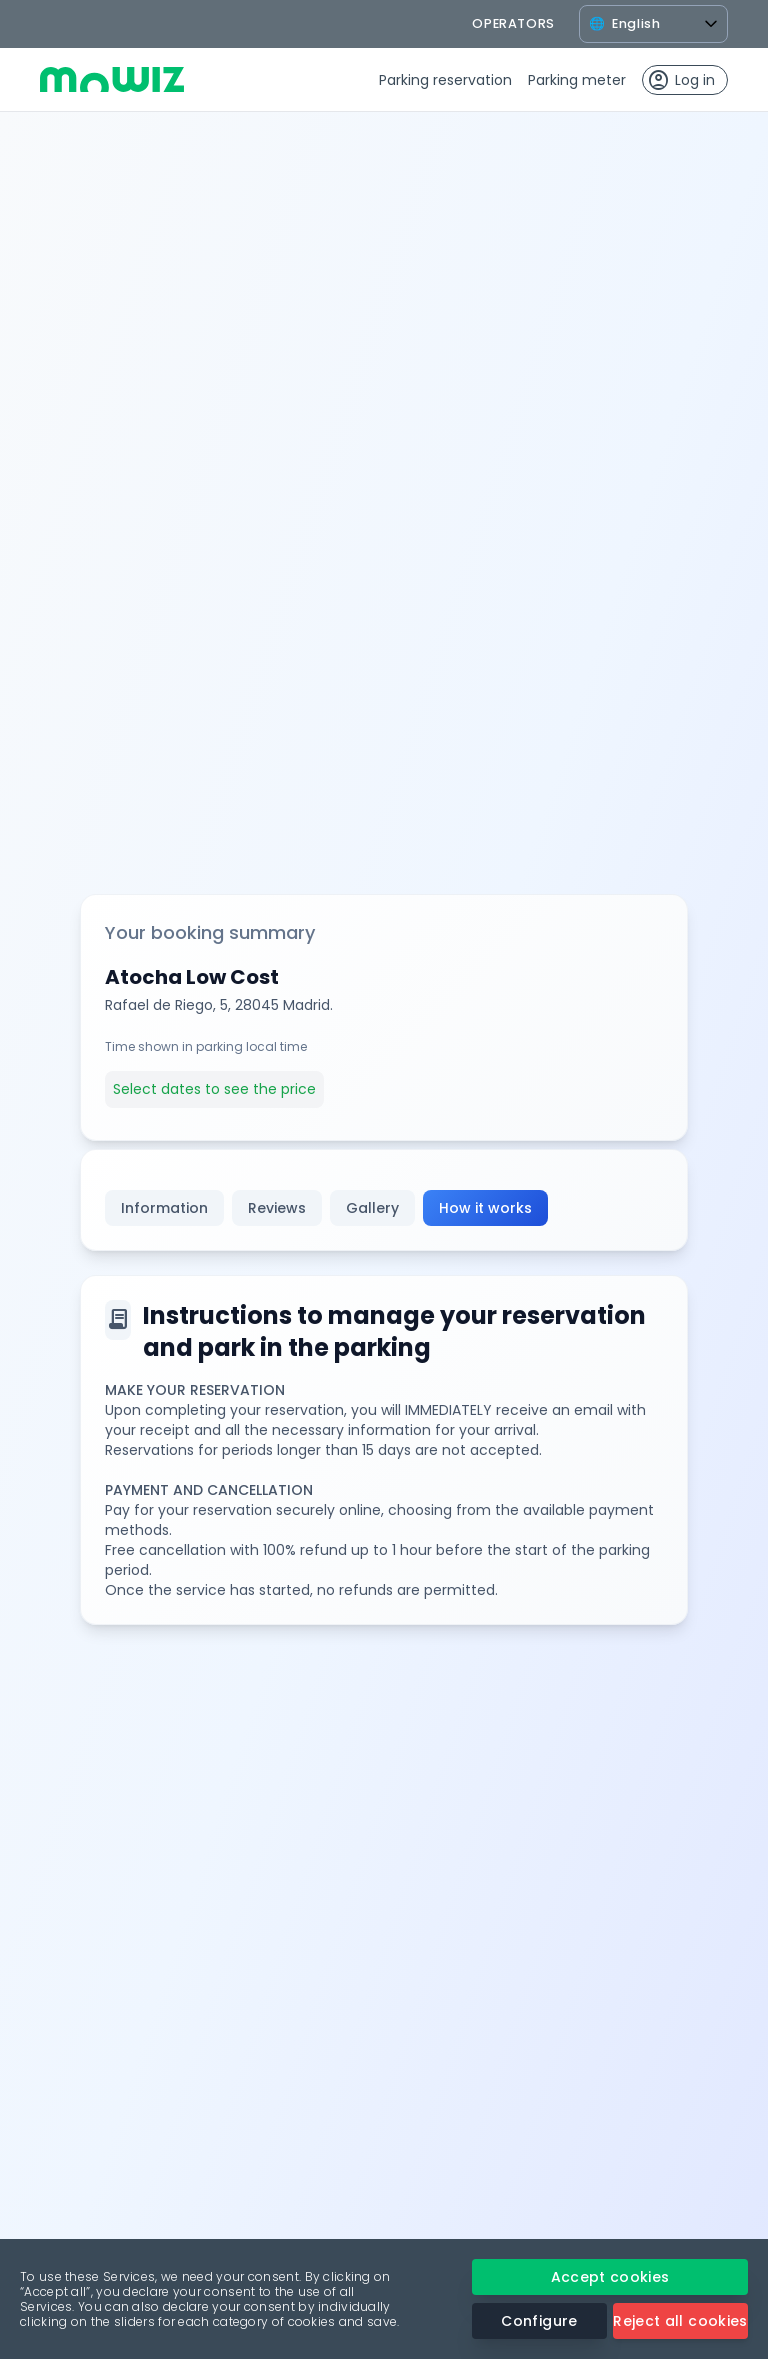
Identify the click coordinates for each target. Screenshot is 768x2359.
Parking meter (577, 80)
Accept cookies (610, 2277)
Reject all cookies (680, 2321)
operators (513, 23)
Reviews (277, 1208)
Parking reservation (445, 80)
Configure (539, 2321)
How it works (485, 1208)
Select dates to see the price (214, 1089)
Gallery (372, 1208)
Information (164, 1208)
